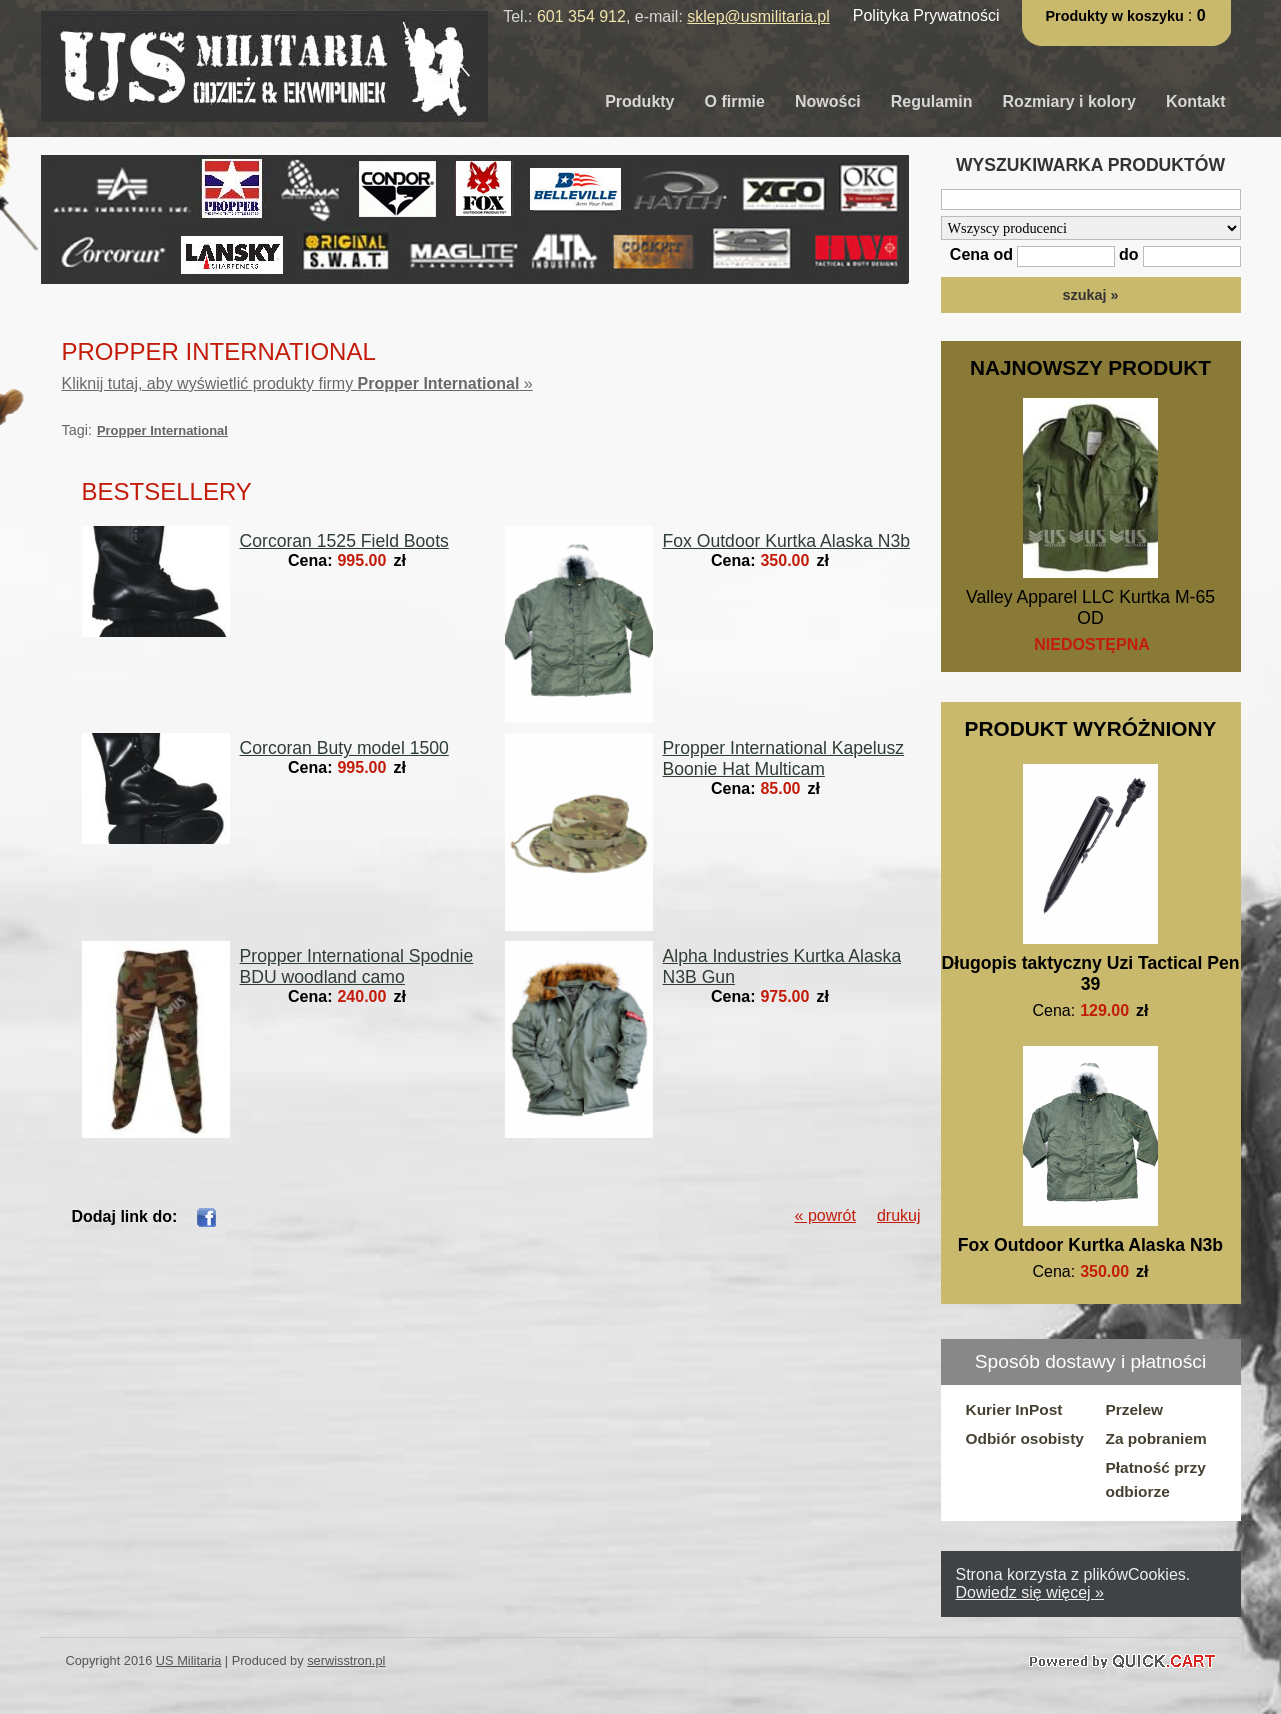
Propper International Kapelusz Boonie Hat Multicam (784, 758)
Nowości (828, 101)
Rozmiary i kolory (1069, 101)
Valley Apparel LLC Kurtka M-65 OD (1090, 607)
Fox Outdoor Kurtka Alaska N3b (1090, 1245)
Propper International (162, 430)
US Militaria (188, 1660)
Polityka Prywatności (926, 15)
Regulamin (932, 101)
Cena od (981, 254)
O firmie (735, 101)
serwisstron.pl (346, 1660)
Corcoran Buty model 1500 (344, 748)
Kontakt (1196, 101)
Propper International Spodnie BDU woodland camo (357, 966)
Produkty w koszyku (1117, 16)
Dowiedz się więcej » (1030, 1592)
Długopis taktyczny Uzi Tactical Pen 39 (1091, 973)
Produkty (639, 101)
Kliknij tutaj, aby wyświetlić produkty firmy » (297, 383)
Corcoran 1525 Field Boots (344, 541)
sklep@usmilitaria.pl (758, 16)
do (1129, 254)
